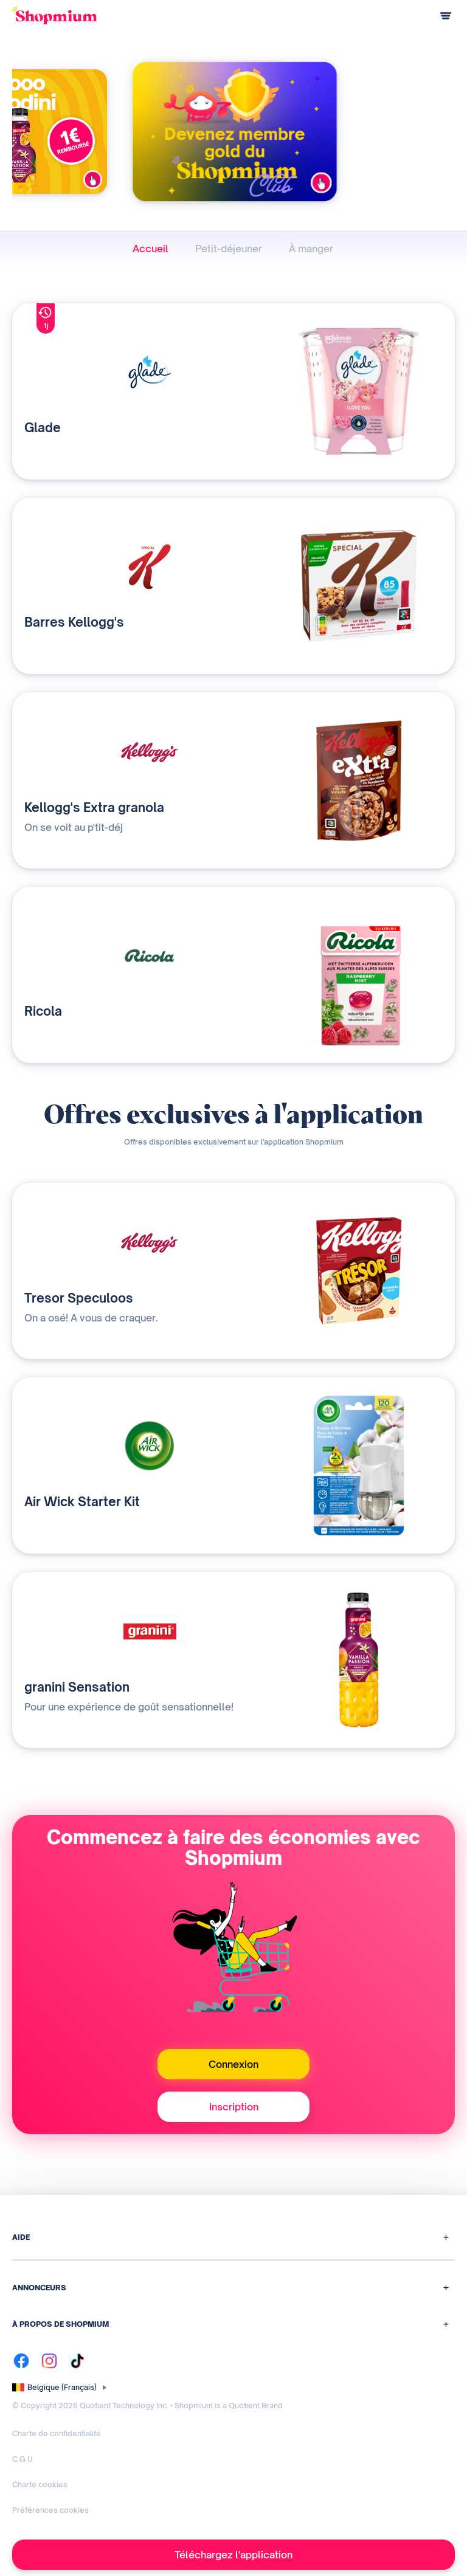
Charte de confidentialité (56, 2433)
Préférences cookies (50, 2510)
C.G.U (22, 2459)
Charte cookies (39, 2484)
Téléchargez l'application (233, 2555)
